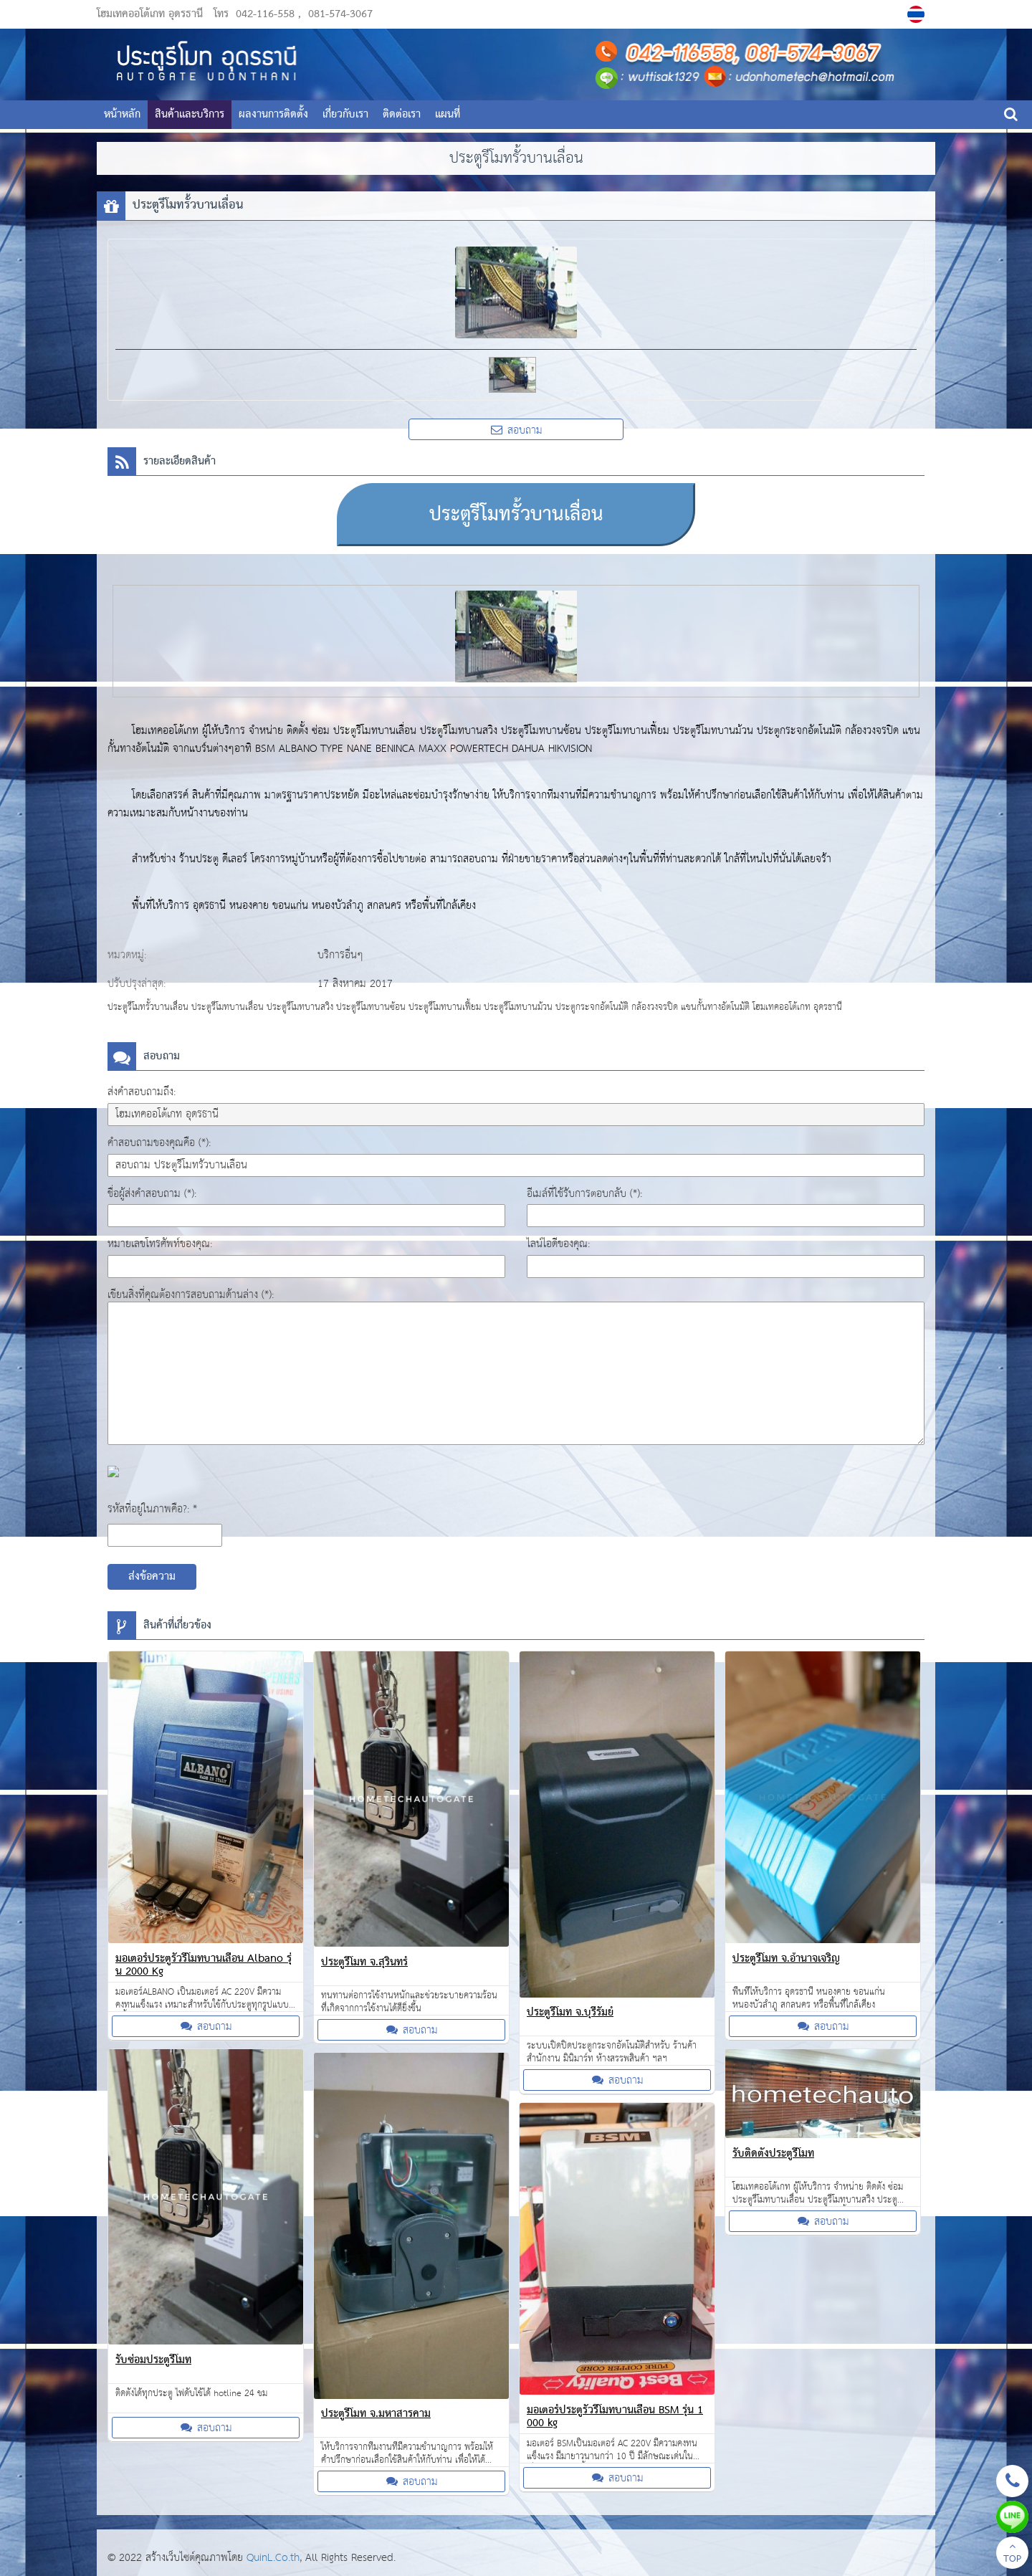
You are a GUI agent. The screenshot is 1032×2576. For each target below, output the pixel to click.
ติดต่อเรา (402, 115)
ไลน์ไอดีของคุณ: (558, 1244)
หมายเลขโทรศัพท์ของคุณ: (160, 1244)
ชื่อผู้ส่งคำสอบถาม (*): (152, 1193)
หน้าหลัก (122, 115)
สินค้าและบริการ (189, 115)
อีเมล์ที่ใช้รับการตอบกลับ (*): (584, 1193)
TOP (1012, 2554)
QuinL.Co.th (273, 2557)
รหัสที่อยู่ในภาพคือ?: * (152, 1509)
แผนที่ (447, 115)
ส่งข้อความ (152, 1577)
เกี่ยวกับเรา (345, 115)
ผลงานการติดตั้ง (273, 115)
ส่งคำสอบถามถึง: (142, 1092)
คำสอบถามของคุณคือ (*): (159, 1143)
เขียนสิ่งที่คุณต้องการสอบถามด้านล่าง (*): (191, 1294)
